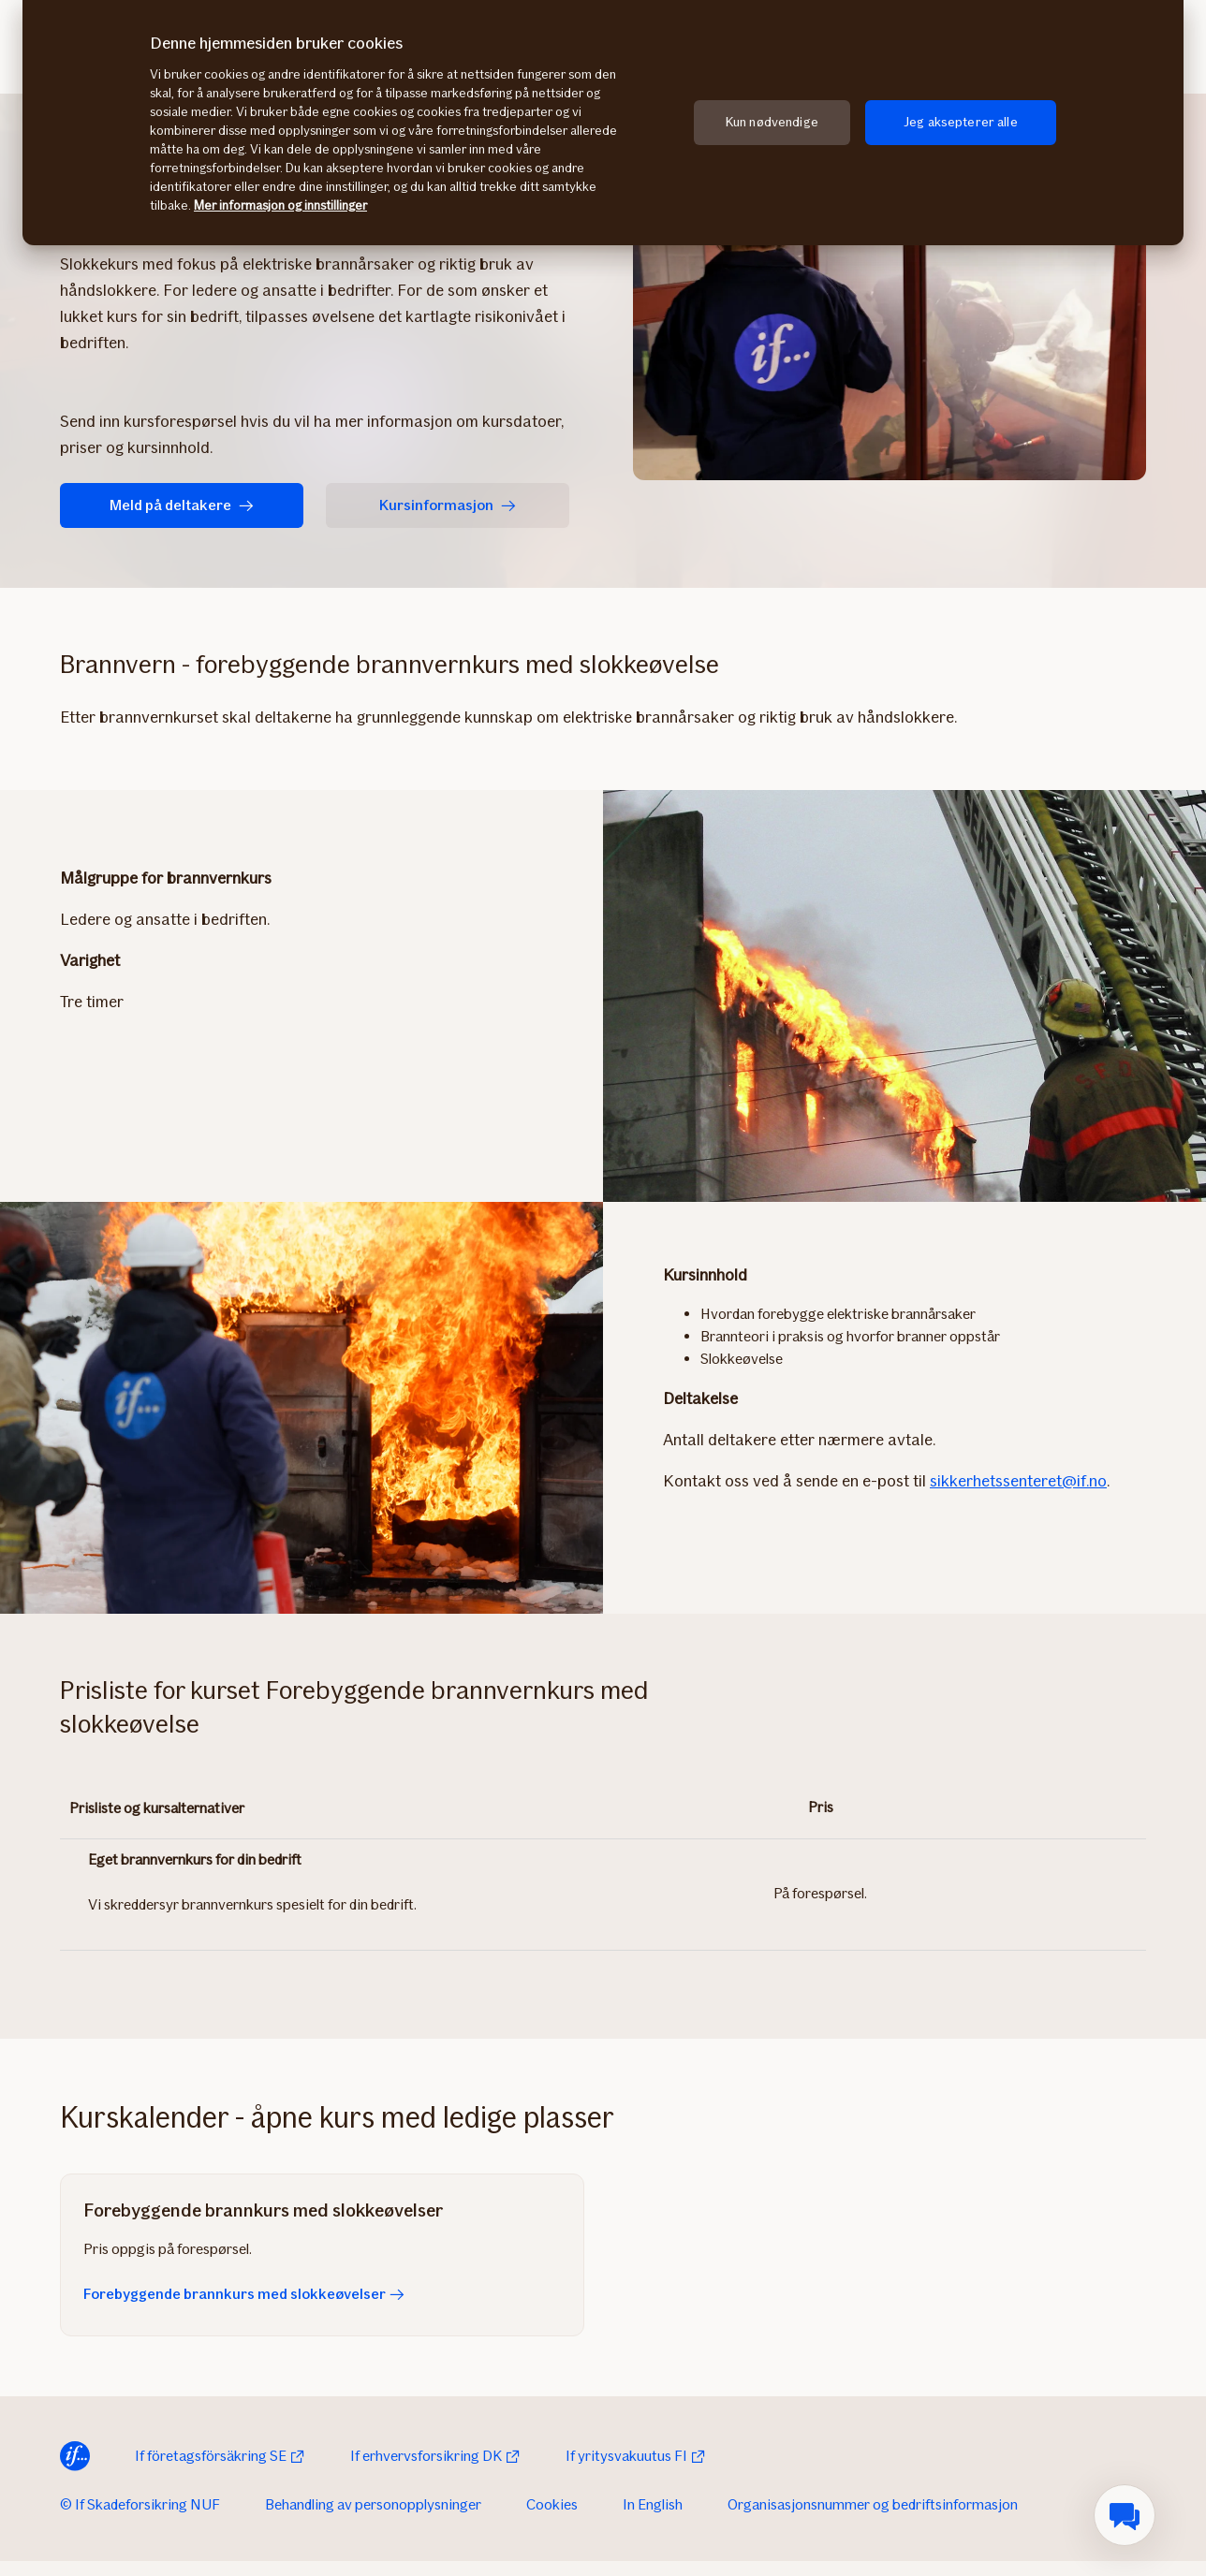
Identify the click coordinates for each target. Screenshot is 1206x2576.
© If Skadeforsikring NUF (140, 2504)
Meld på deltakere (182, 505)
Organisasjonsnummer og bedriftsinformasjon (873, 2504)
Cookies (552, 2504)
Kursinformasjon (447, 505)
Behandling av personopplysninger (373, 2504)
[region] (603, 122)
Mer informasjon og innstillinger (280, 205)
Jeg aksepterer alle (961, 122)
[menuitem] (1124, 2515)
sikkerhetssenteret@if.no (1018, 1481)
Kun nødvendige (772, 122)
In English (653, 2504)
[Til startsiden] (75, 2456)
